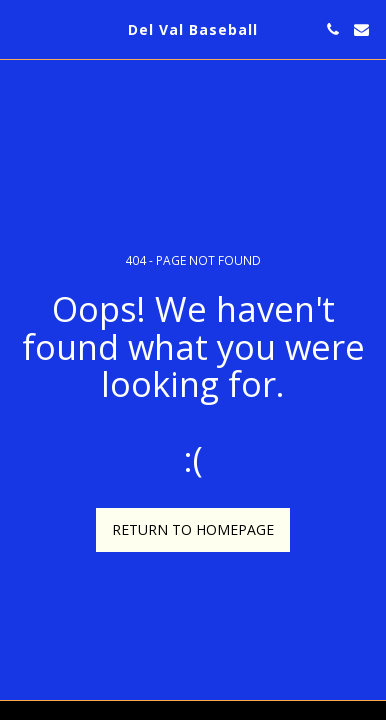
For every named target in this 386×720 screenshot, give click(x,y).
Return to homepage (193, 529)
